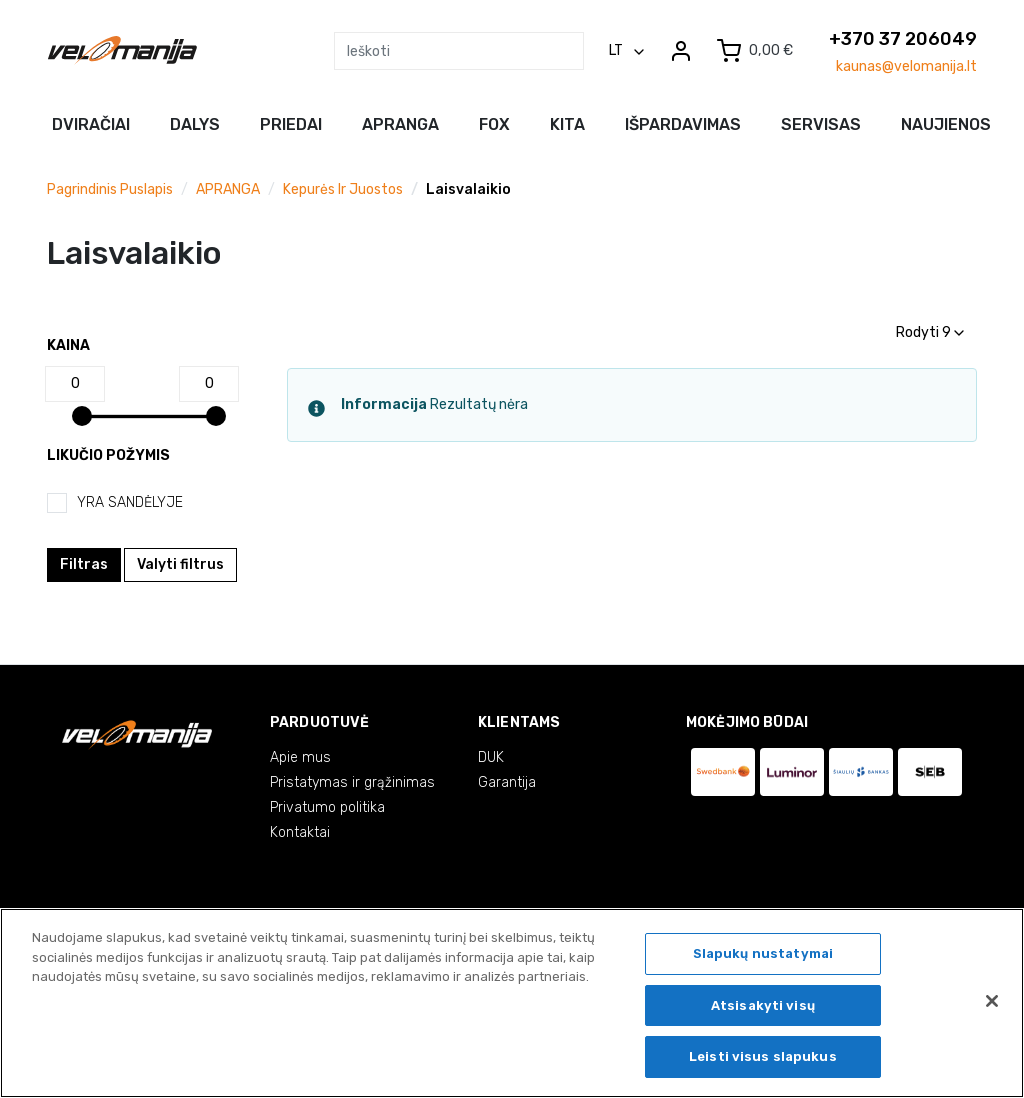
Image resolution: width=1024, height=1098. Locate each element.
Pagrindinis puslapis (110, 189)
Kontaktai (300, 832)
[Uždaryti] (992, 1001)
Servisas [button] (821, 124)
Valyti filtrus (180, 564)
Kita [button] (567, 124)
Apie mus (300, 757)
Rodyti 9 (930, 332)
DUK (491, 757)
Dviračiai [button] (91, 124)
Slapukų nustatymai (763, 953)
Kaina (68, 345)
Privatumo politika (327, 807)
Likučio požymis (108, 455)
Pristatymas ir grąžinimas (352, 782)
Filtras (84, 564)
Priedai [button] (291, 124)
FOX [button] (494, 124)
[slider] (82, 416)
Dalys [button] (195, 124)
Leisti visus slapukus (763, 1056)
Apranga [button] (400, 124)
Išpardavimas (683, 124)
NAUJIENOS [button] (946, 124)
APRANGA (228, 189)
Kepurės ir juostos (343, 189)
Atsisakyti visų (763, 1005)
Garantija (507, 782)
